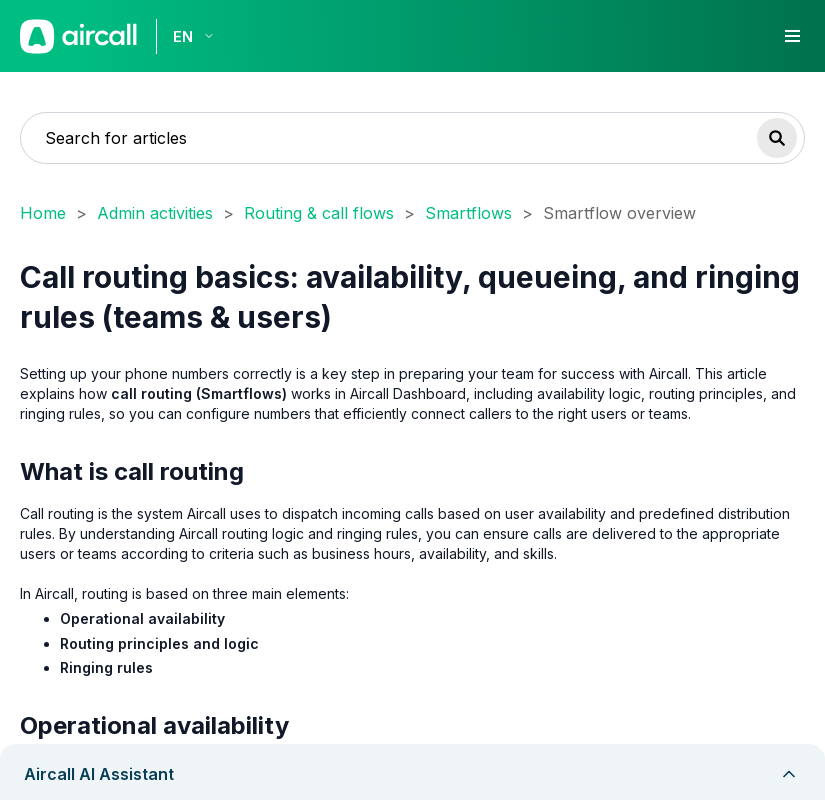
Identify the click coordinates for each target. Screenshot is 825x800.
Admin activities (155, 213)
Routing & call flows (319, 213)
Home (43, 213)
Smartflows (468, 213)
